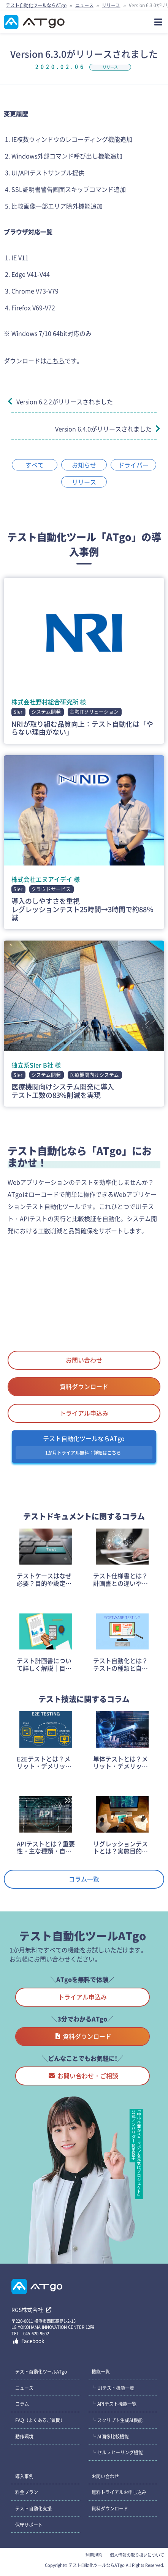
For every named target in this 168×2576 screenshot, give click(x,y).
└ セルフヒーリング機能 (117, 2452)
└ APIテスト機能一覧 (114, 2403)
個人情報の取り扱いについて (137, 2555)
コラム (22, 2403)
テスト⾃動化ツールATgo (41, 2371)
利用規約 (94, 2555)
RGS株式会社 (31, 2309)
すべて (34, 464)
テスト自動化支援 (33, 2508)
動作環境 (24, 2436)
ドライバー (133, 464)
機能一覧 (101, 2371)
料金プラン (26, 2492)
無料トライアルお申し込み (119, 2492)
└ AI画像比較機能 (110, 2436)
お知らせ (84, 464)
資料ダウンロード (84, 1386)
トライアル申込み (84, 1412)
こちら (55, 360)
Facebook (28, 2340)
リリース (111, 5)
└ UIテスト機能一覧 (113, 2388)
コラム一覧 (84, 1878)
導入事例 (24, 2476)
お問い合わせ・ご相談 (83, 2075)
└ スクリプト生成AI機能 (117, 2420)
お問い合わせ (84, 1359)
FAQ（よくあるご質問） (40, 2420)
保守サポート (29, 2524)
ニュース (84, 5)
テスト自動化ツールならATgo (36, 5)
